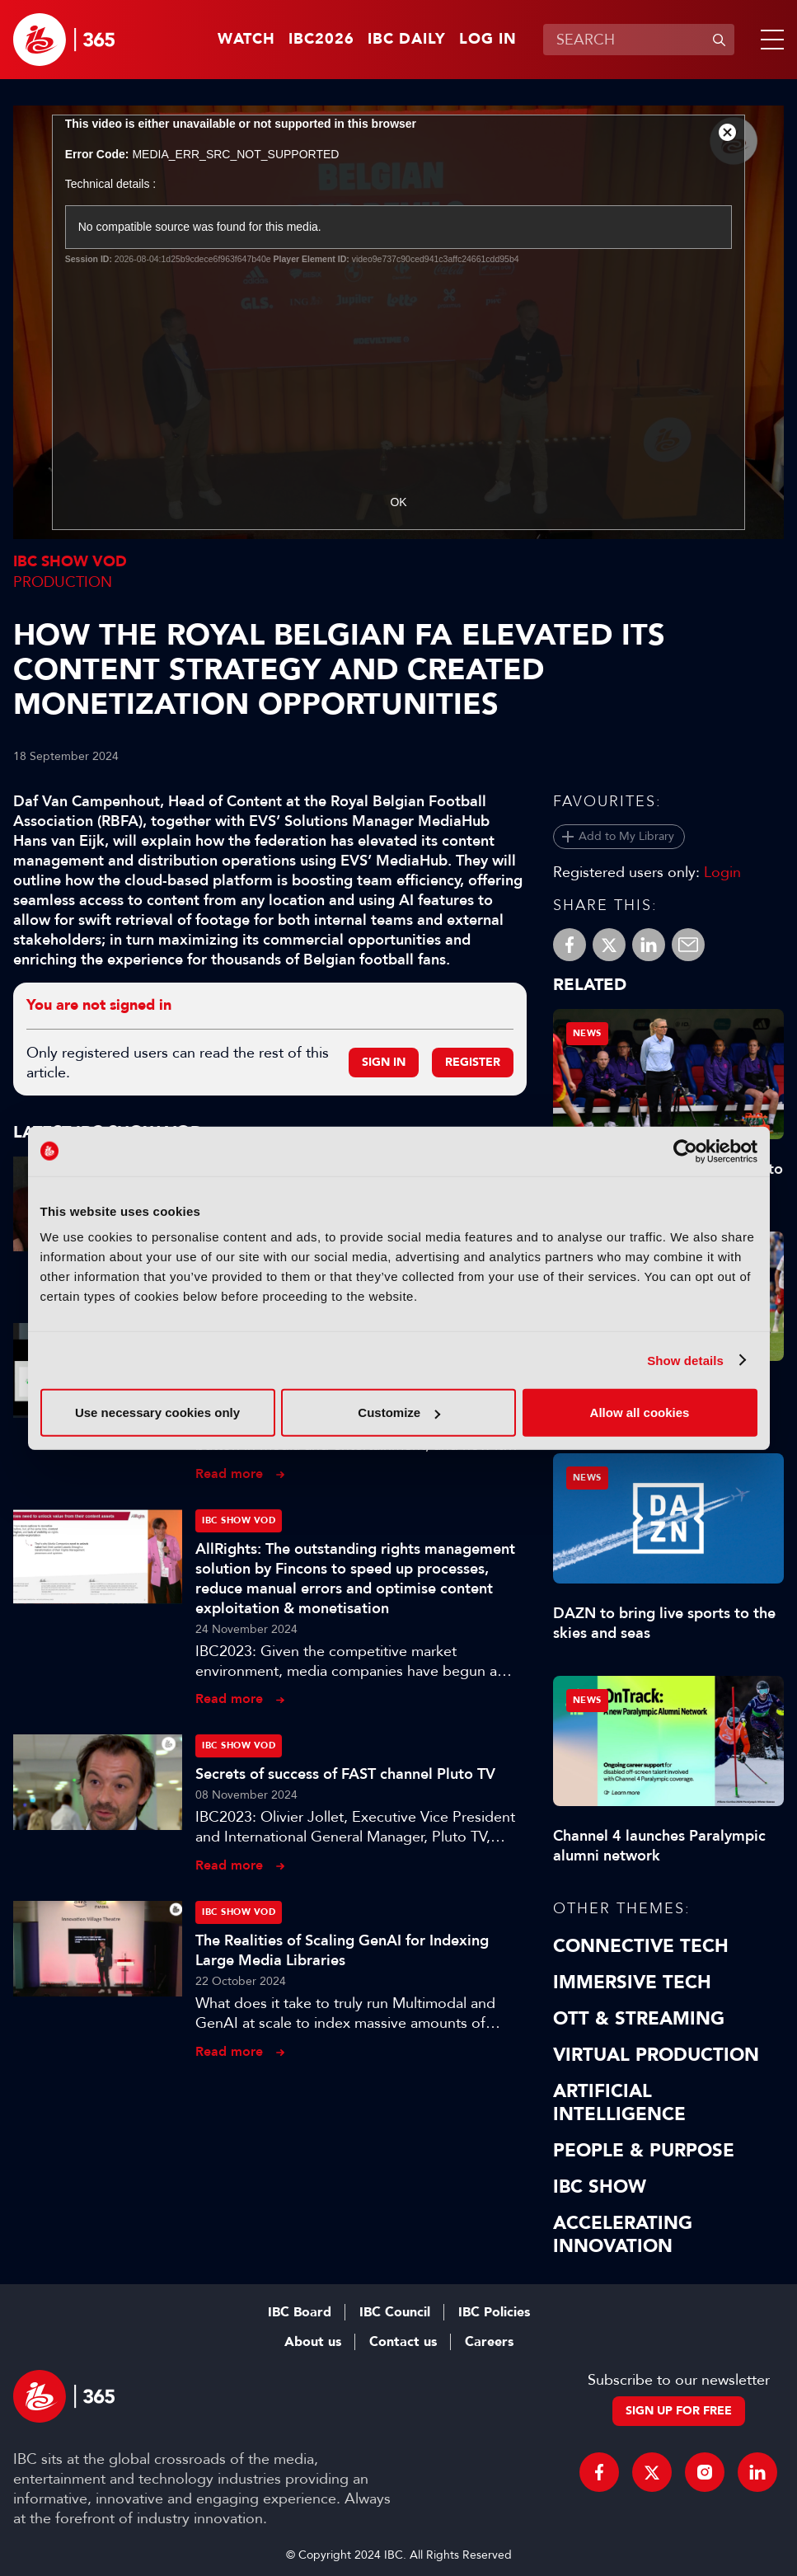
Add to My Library (626, 836)
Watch (246, 39)
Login (722, 872)
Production (62, 582)
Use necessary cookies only (157, 1412)
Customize (399, 1412)
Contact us (403, 2342)
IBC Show (599, 2187)
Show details (685, 1360)
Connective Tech (641, 1946)
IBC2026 (321, 39)
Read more (229, 1473)
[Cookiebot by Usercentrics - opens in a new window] (685, 1150)
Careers (489, 2342)
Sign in (384, 1062)
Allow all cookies (640, 1412)
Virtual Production (656, 2055)
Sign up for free (679, 2411)
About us (312, 2342)
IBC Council (394, 2312)
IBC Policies (494, 2312)
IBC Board (299, 2312)
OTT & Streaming (638, 2018)
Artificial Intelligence (619, 2103)
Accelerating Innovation (622, 2235)
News (587, 1033)
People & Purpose (643, 2150)
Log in (488, 39)
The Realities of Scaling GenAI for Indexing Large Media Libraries (342, 1950)
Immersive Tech (632, 1982)
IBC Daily (407, 39)
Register (472, 1062)
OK (398, 502)
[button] (769, 39)
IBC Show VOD (70, 561)
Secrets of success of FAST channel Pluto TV (345, 1774)
